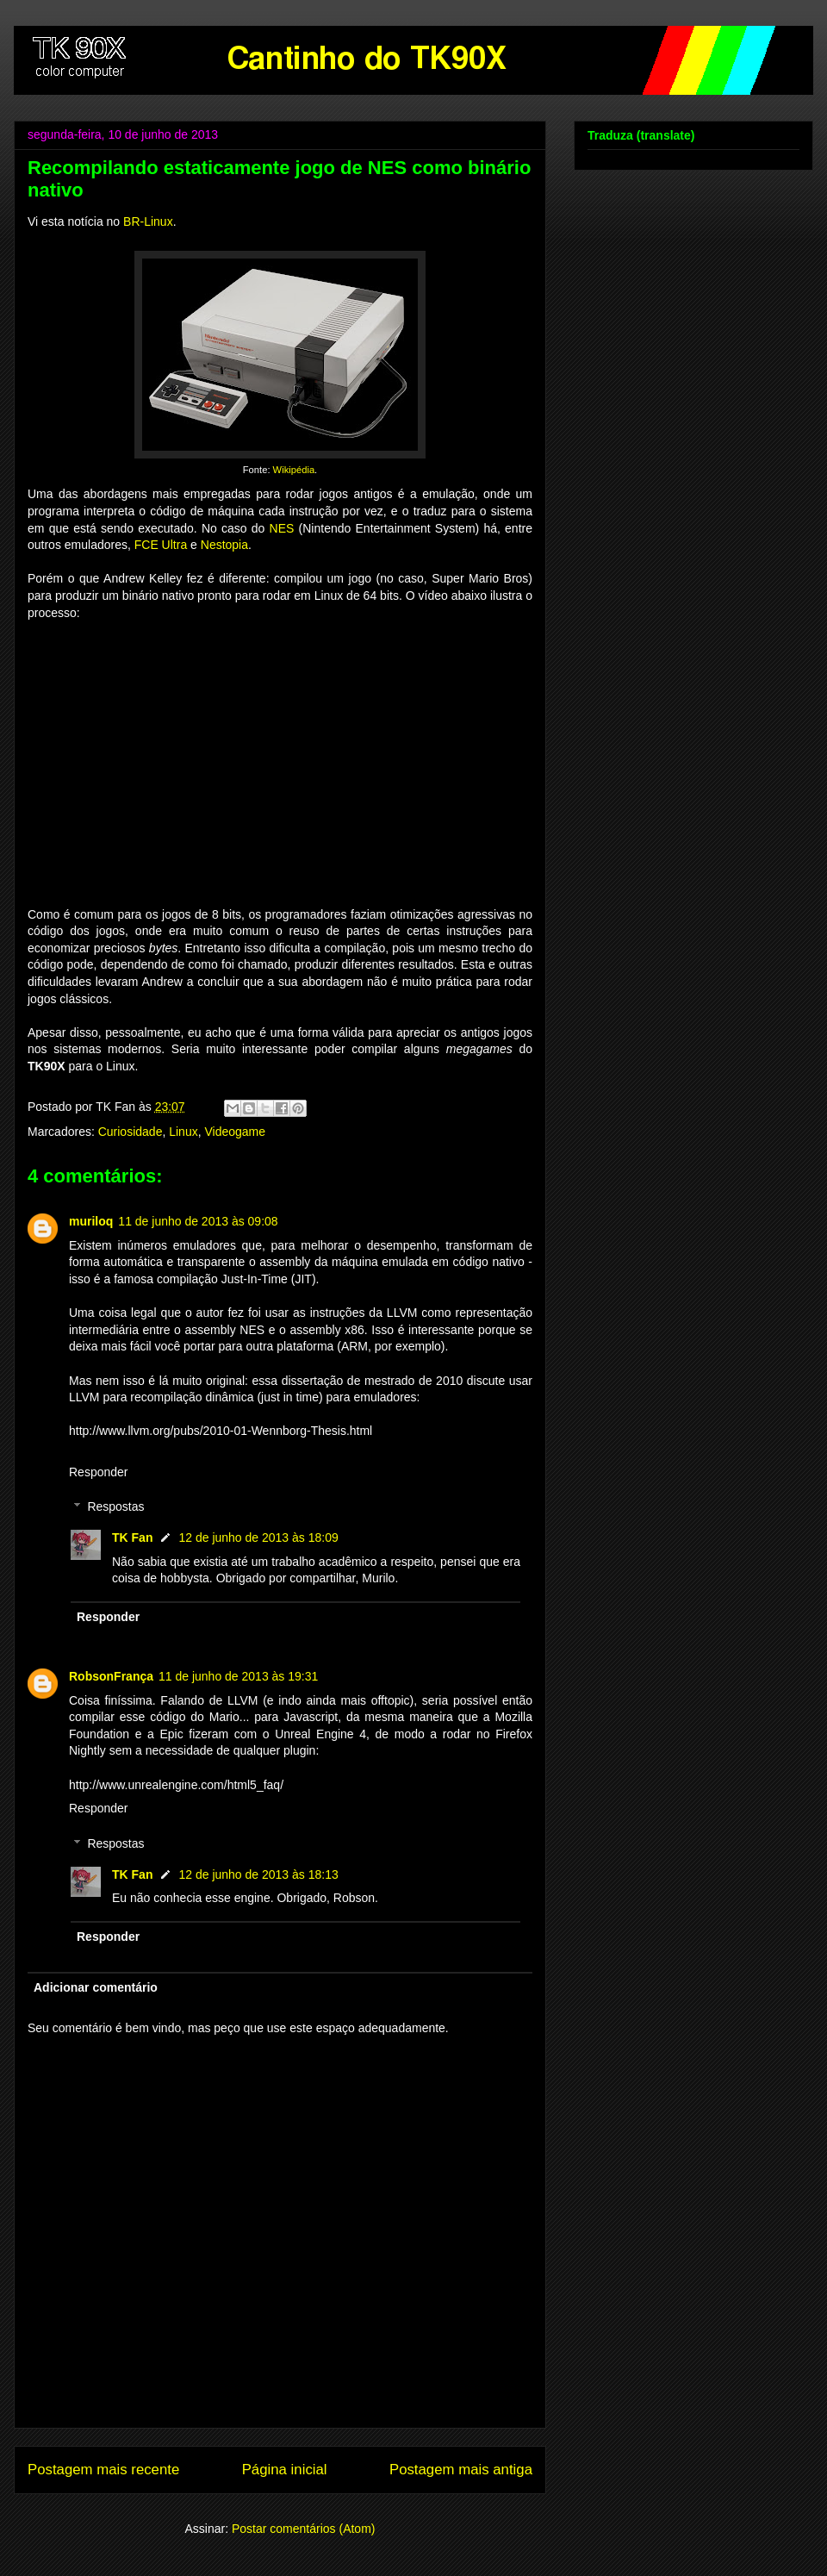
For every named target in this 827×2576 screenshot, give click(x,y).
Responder (98, 1472)
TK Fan (132, 1537)
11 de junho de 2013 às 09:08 (197, 1221)
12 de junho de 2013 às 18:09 (258, 1537)
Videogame (234, 1131)
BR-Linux (148, 221)
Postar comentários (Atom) (304, 2528)
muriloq (91, 1221)
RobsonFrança (111, 1676)
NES (282, 528)
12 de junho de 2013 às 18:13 (258, 1874)
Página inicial (284, 2469)
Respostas (115, 1507)
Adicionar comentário (96, 1987)
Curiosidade (130, 1131)
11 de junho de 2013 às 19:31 (238, 1676)
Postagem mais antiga (460, 2469)
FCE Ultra (160, 545)
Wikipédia (294, 470)
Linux (183, 1131)
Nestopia (224, 545)
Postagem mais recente (103, 2469)
